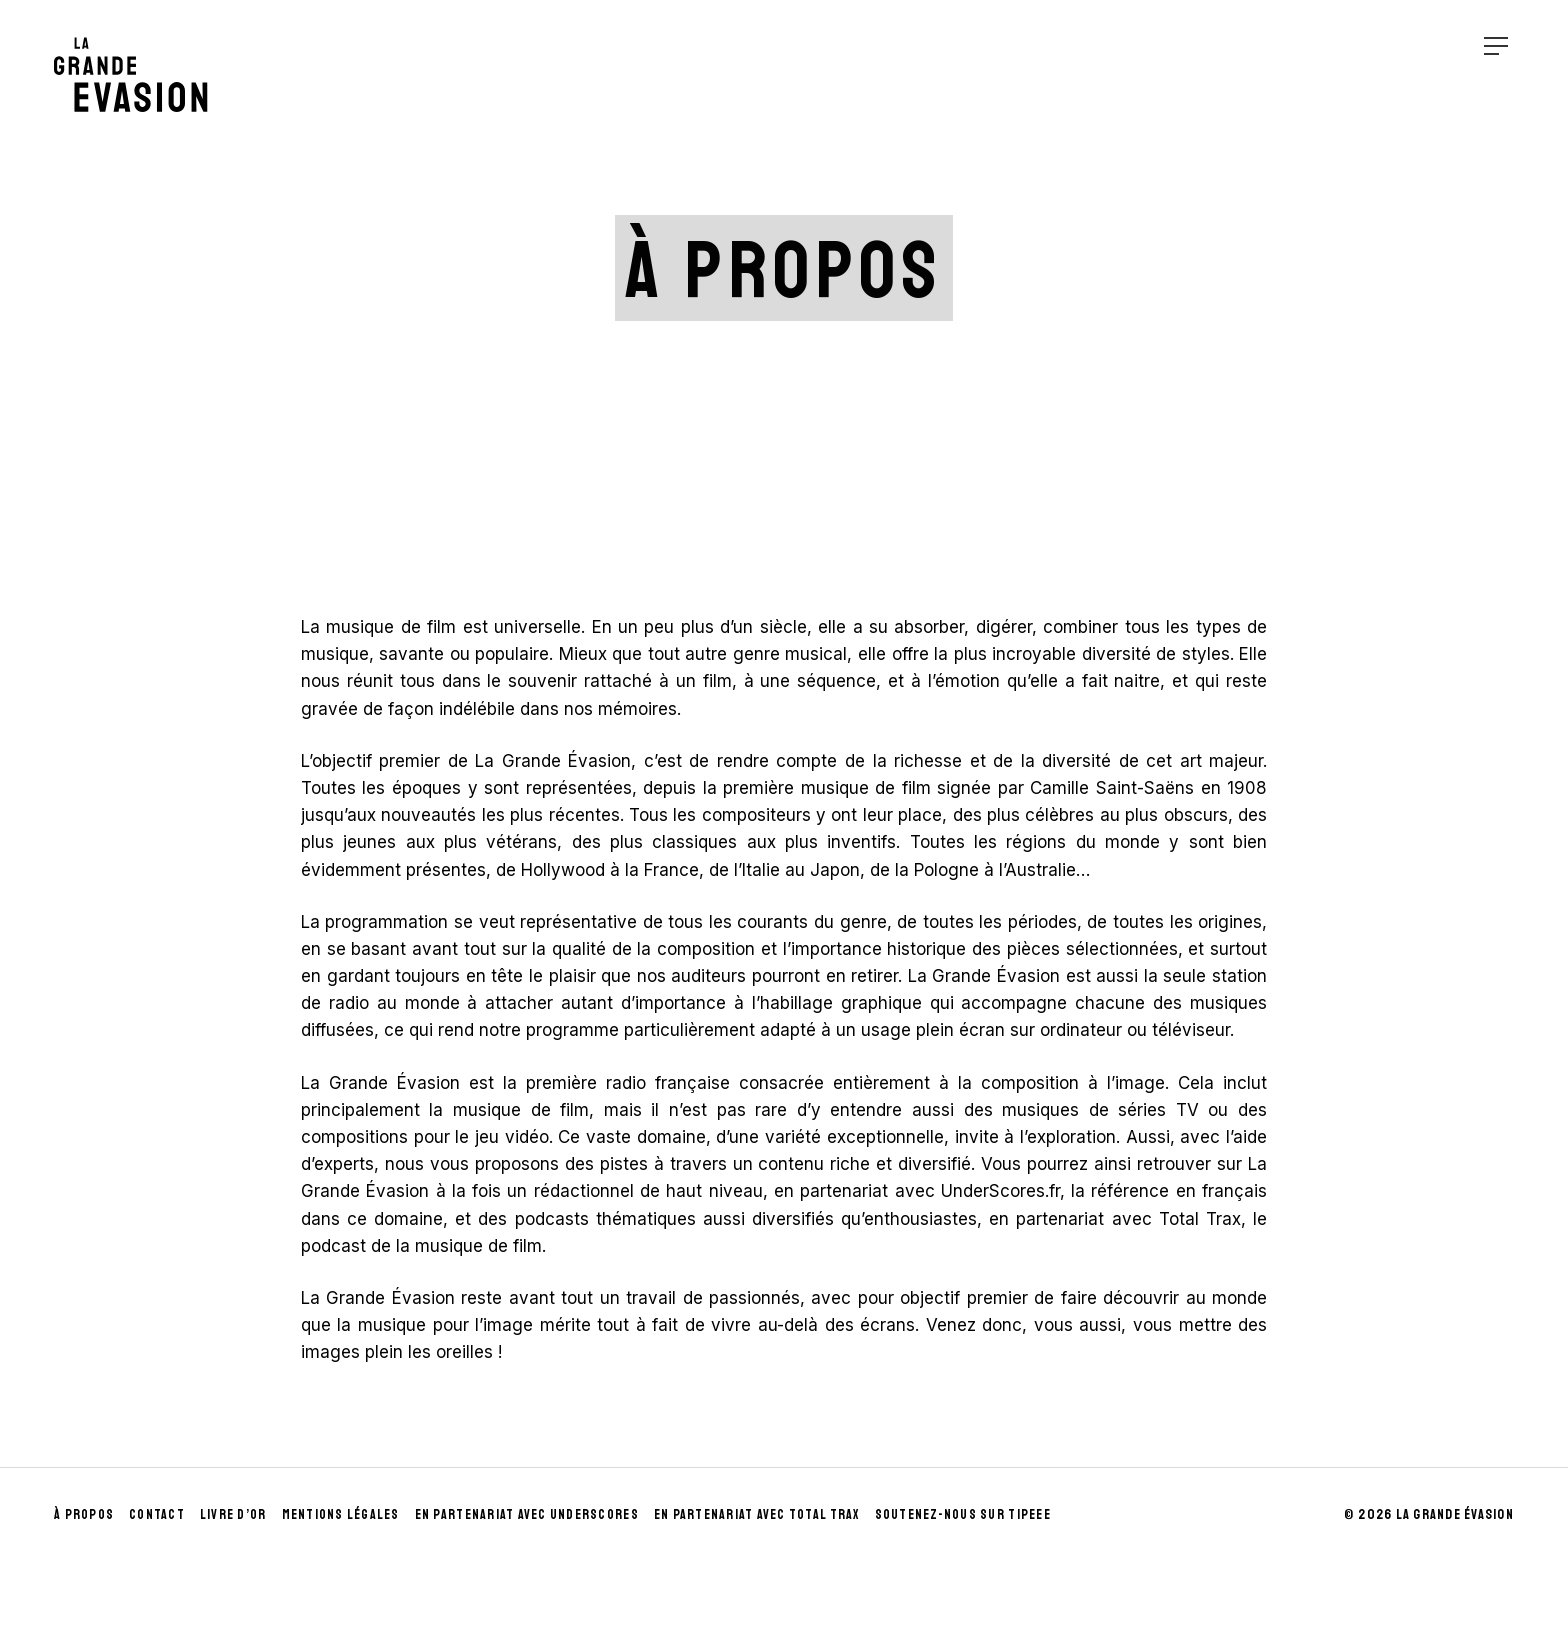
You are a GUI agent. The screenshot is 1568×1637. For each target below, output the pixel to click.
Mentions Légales (341, 1514)
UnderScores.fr (1000, 1191)
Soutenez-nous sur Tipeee (963, 1514)
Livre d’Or (233, 1514)
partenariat (844, 1191)
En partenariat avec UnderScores (527, 1514)
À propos (84, 1514)
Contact (157, 1514)
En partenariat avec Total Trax (757, 1514)
